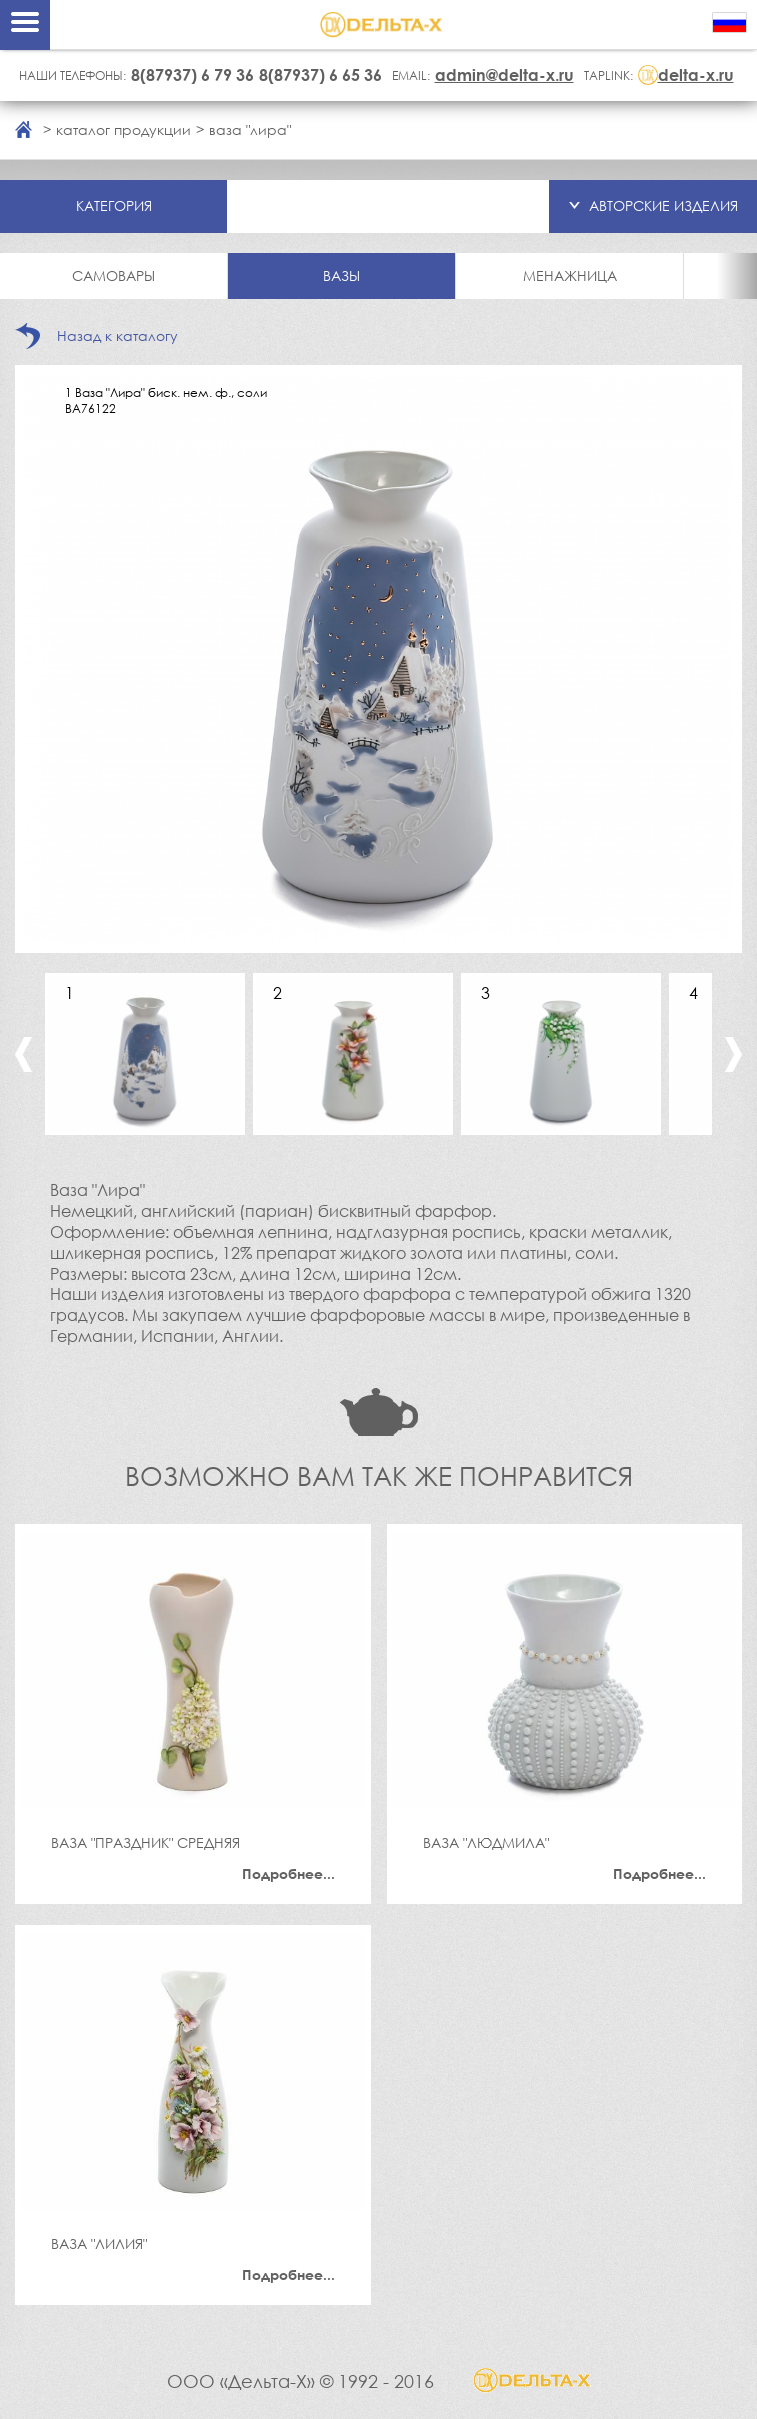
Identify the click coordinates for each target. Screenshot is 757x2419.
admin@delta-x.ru (504, 75)
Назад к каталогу (117, 335)
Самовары (113, 275)
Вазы (341, 275)
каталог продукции (123, 129)
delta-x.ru (696, 75)
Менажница (570, 275)
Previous (23, 1054)
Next (733, 1054)
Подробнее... (288, 1873)
